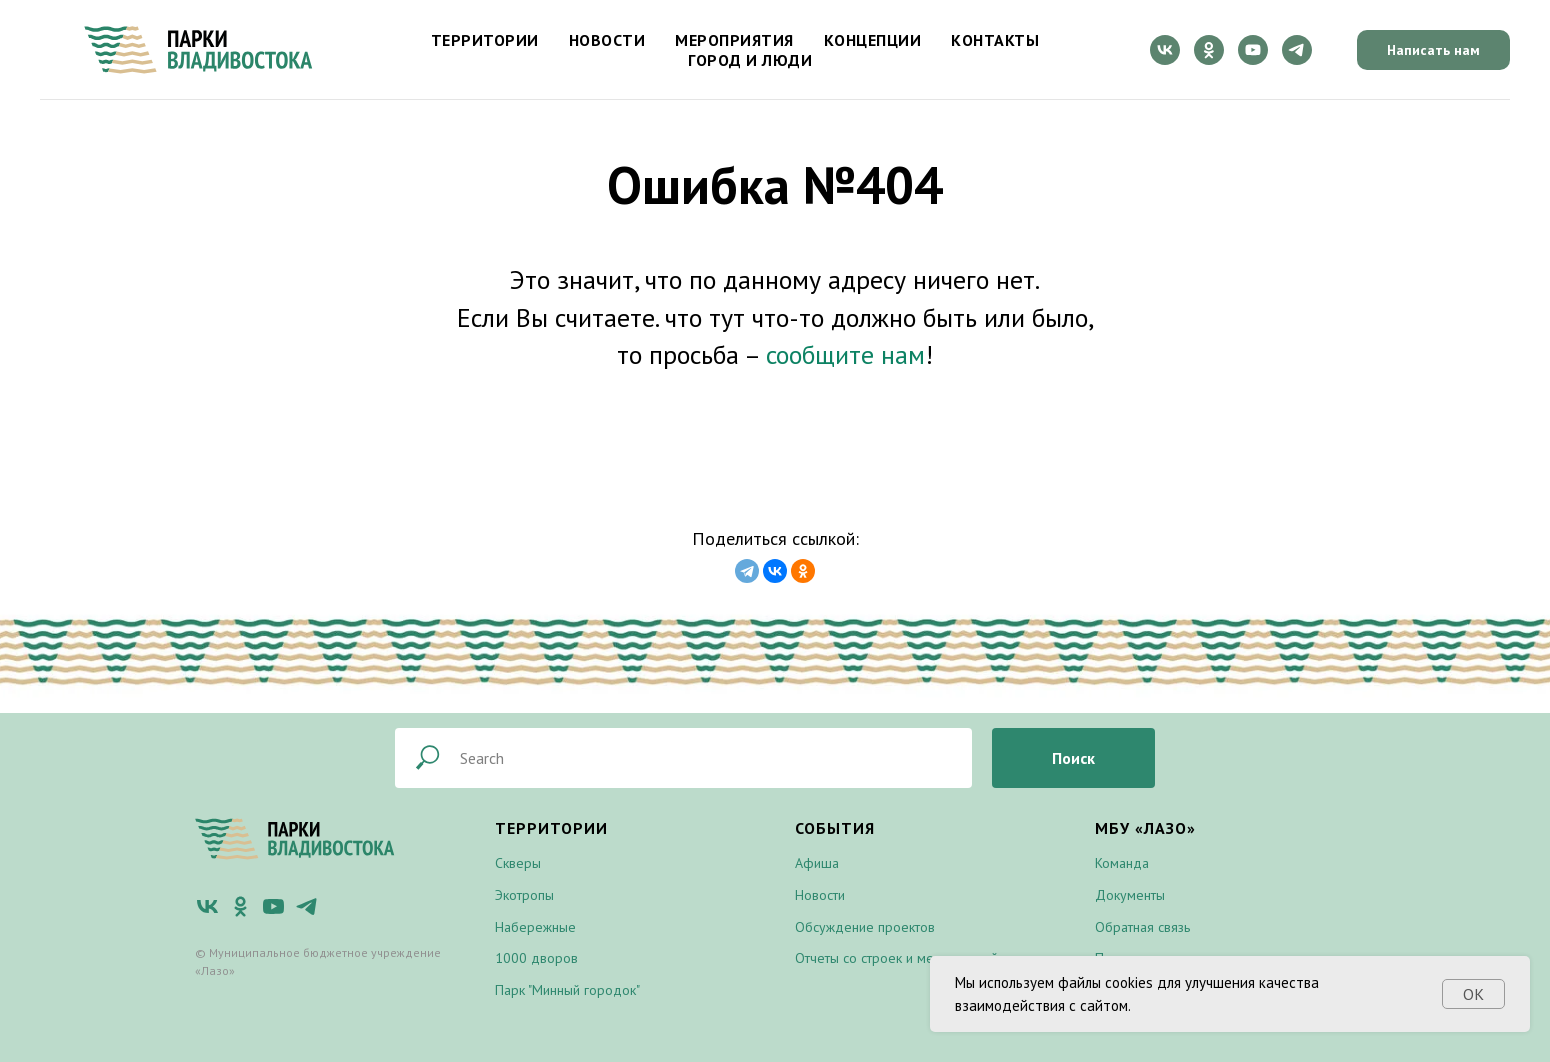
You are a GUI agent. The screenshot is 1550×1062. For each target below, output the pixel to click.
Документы (1130, 895)
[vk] (1165, 50)
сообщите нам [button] (845, 354)
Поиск (1073, 758)
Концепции (873, 40)
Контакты (995, 40)
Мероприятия (734, 40)
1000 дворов (536, 958)
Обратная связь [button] (1142, 927)
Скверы (518, 863)
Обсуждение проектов (865, 927)
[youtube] (1253, 50)
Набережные (535, 927)
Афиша (817, 863)
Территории (485, 40)
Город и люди (750, 60)
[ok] (1209, 50)
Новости (607, 40)
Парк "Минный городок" (567, 990)
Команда (1122, 863)
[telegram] (1297, 50)
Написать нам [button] (1433, 50)
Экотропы (524, 895)
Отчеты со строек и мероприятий (896, 958)
